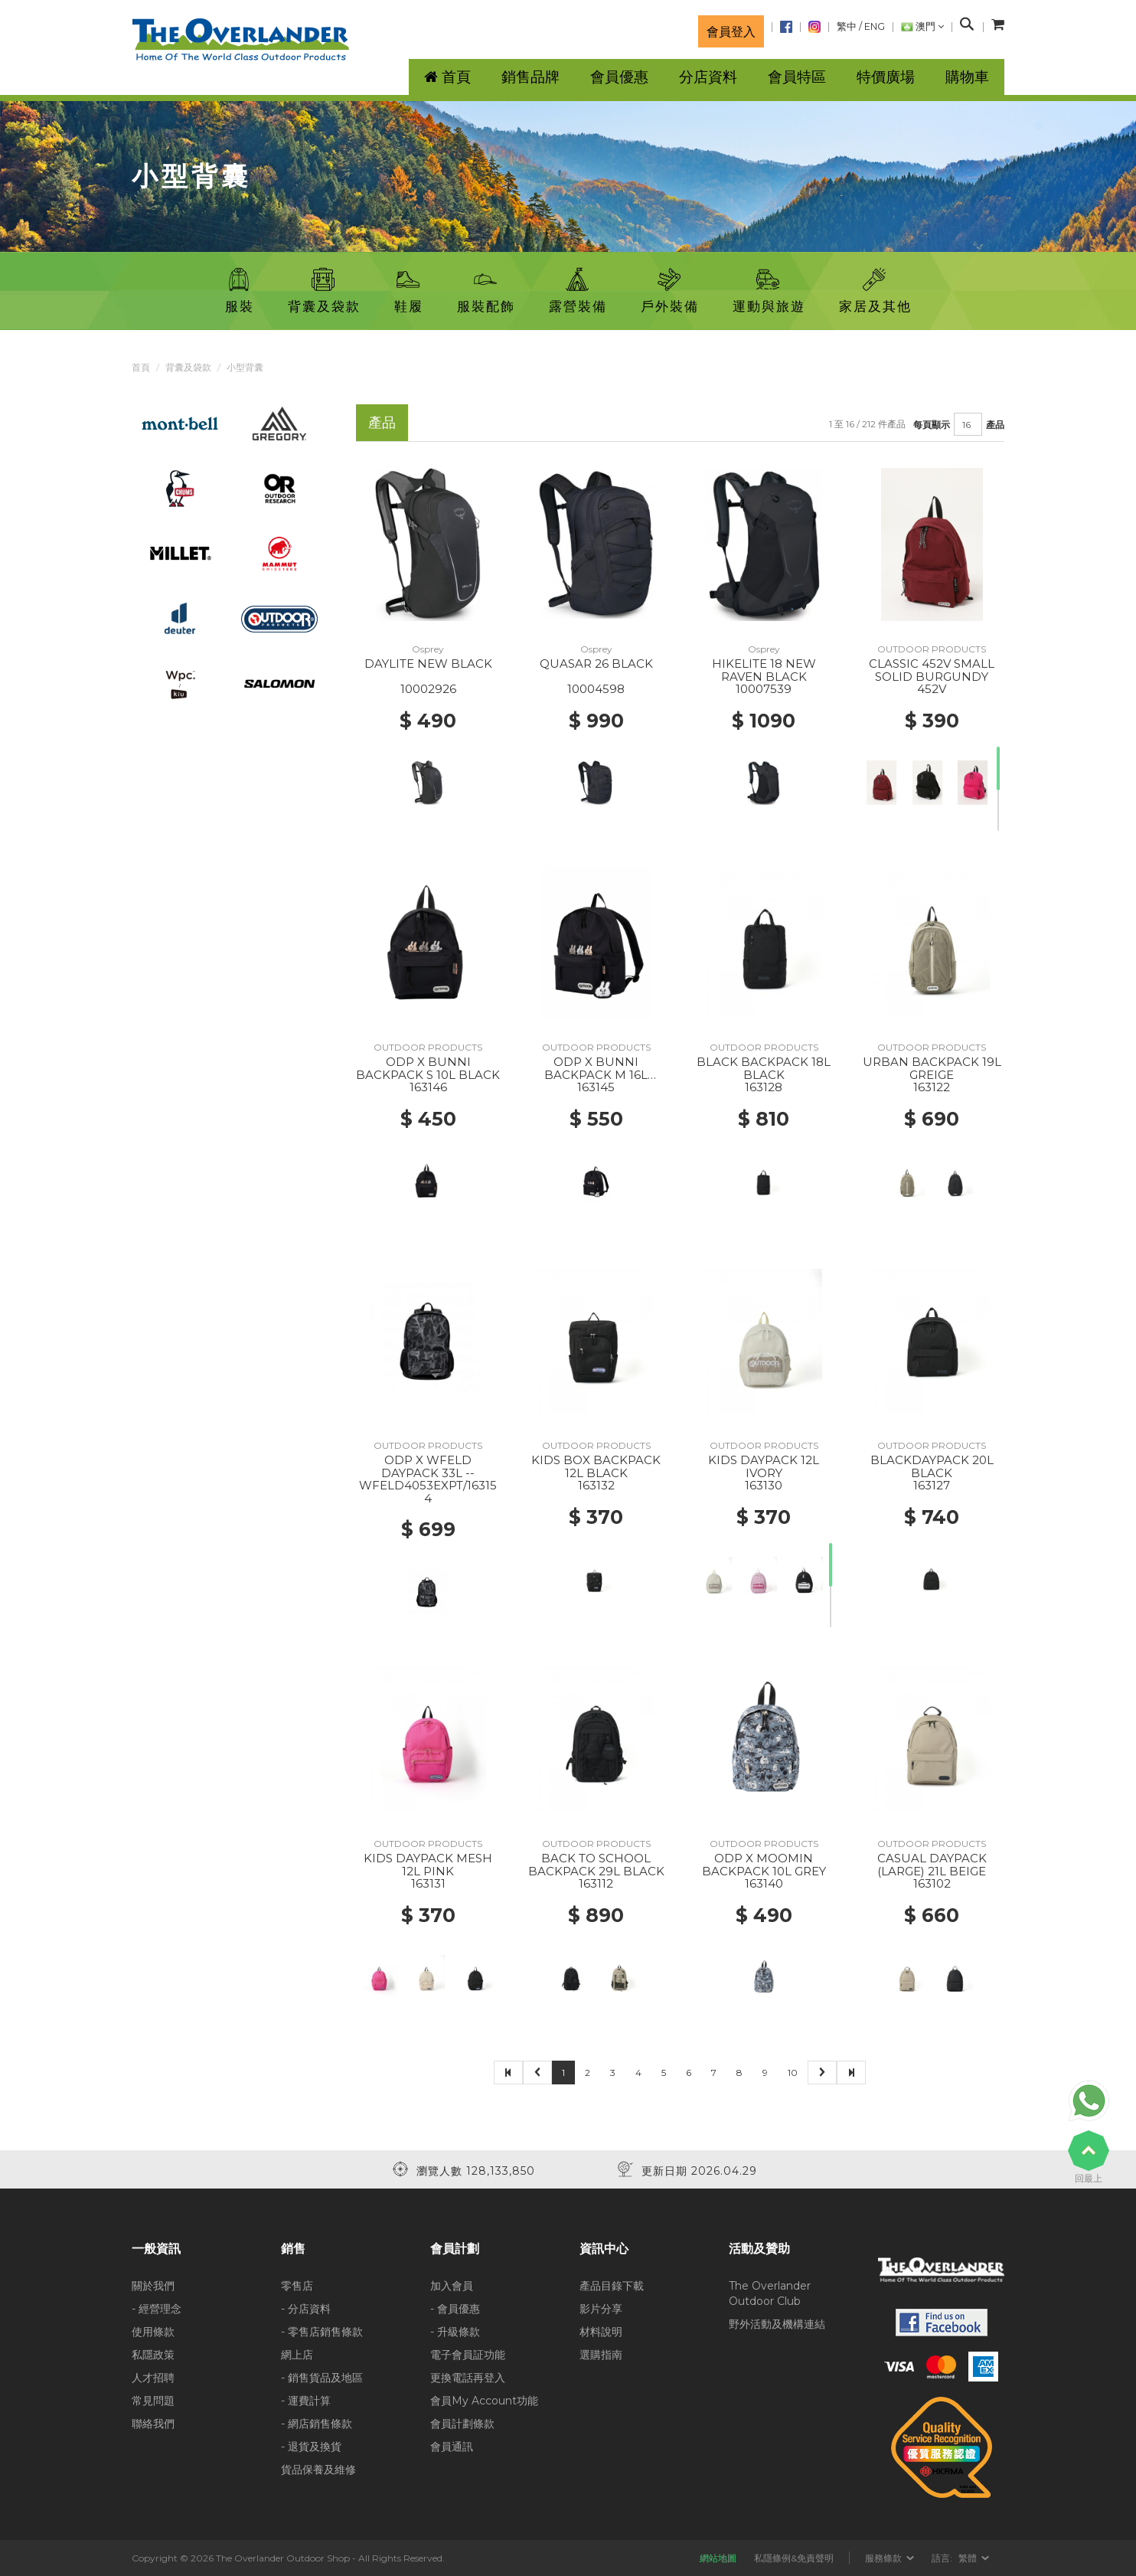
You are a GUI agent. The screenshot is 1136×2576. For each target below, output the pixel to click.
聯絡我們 (153, 2424)
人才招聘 (153, 2378)
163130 (763, 1485)
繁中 (847, 26)
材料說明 (600, 2332)
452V (931, 689)
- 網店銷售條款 (316, 2424)
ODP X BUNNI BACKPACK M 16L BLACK (596, 1074)
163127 (931, 1485)
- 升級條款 (455, 2332)
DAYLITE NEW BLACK (428, 663)
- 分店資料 (306, 2309)
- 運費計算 (306, 2401)
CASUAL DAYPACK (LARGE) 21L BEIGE (932, 1864)
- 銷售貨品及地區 (322, 2378)
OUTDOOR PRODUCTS (931, 649)
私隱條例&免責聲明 (794, 2558)
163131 (428, 1883)
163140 (764, 1883)
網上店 (297, 2355)
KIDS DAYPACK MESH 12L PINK (428, 1864)
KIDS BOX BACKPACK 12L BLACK (596, 1466)
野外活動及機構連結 (777, 2324)
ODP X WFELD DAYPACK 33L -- (428, 1466)
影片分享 (600, 2309)
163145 (596, 1087)
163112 (596, 1883)
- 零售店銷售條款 (322, 2332)
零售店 (297, 2286)
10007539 (764, 689)
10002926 (428, 689)
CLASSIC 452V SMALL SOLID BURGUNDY (931, 670)
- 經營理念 (156, 2309)
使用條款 (153, 2332)
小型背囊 (245, 367)
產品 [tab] (382, 422)
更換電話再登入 (467, 2378)
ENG (874, 26)
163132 (596, 1485)
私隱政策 (153, 2355)
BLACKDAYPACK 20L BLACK (932, 1466)
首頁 (141, 367)
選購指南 (600, 2355)
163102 (932, 1883)
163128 (763, 1087)
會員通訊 (451, 2446)
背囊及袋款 (188, 367)
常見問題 (153, 2401)
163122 (931, 1087)
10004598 (596, 689)
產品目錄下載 (611, 2286)
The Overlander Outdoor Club (770, 2293)
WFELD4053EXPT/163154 (428, 1491)
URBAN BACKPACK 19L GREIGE (932, 1068)
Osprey (428, 649)
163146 (428, 1087)
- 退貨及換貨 (311, 2446)
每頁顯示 (931, 424)
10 (793, 2072)
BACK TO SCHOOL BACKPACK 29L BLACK (596, 1864)
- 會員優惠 (455, 2309)
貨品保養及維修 (318, 2469)
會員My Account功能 (484, 2401)
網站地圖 (718, 2558)
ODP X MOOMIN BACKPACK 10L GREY (764, 1864)
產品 (995, 424)
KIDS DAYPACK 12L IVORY (763, 1466)
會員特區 (797, 77)
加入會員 (451, 2286)
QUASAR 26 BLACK (596, 663)
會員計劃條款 (462, 2424)
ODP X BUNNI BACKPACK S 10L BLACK (428, 1068)
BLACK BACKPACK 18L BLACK (764, 1068)
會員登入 (731, 31)
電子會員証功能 (467, 2355)
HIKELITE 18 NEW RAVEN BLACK (764, 670)
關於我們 (153, 2286)
